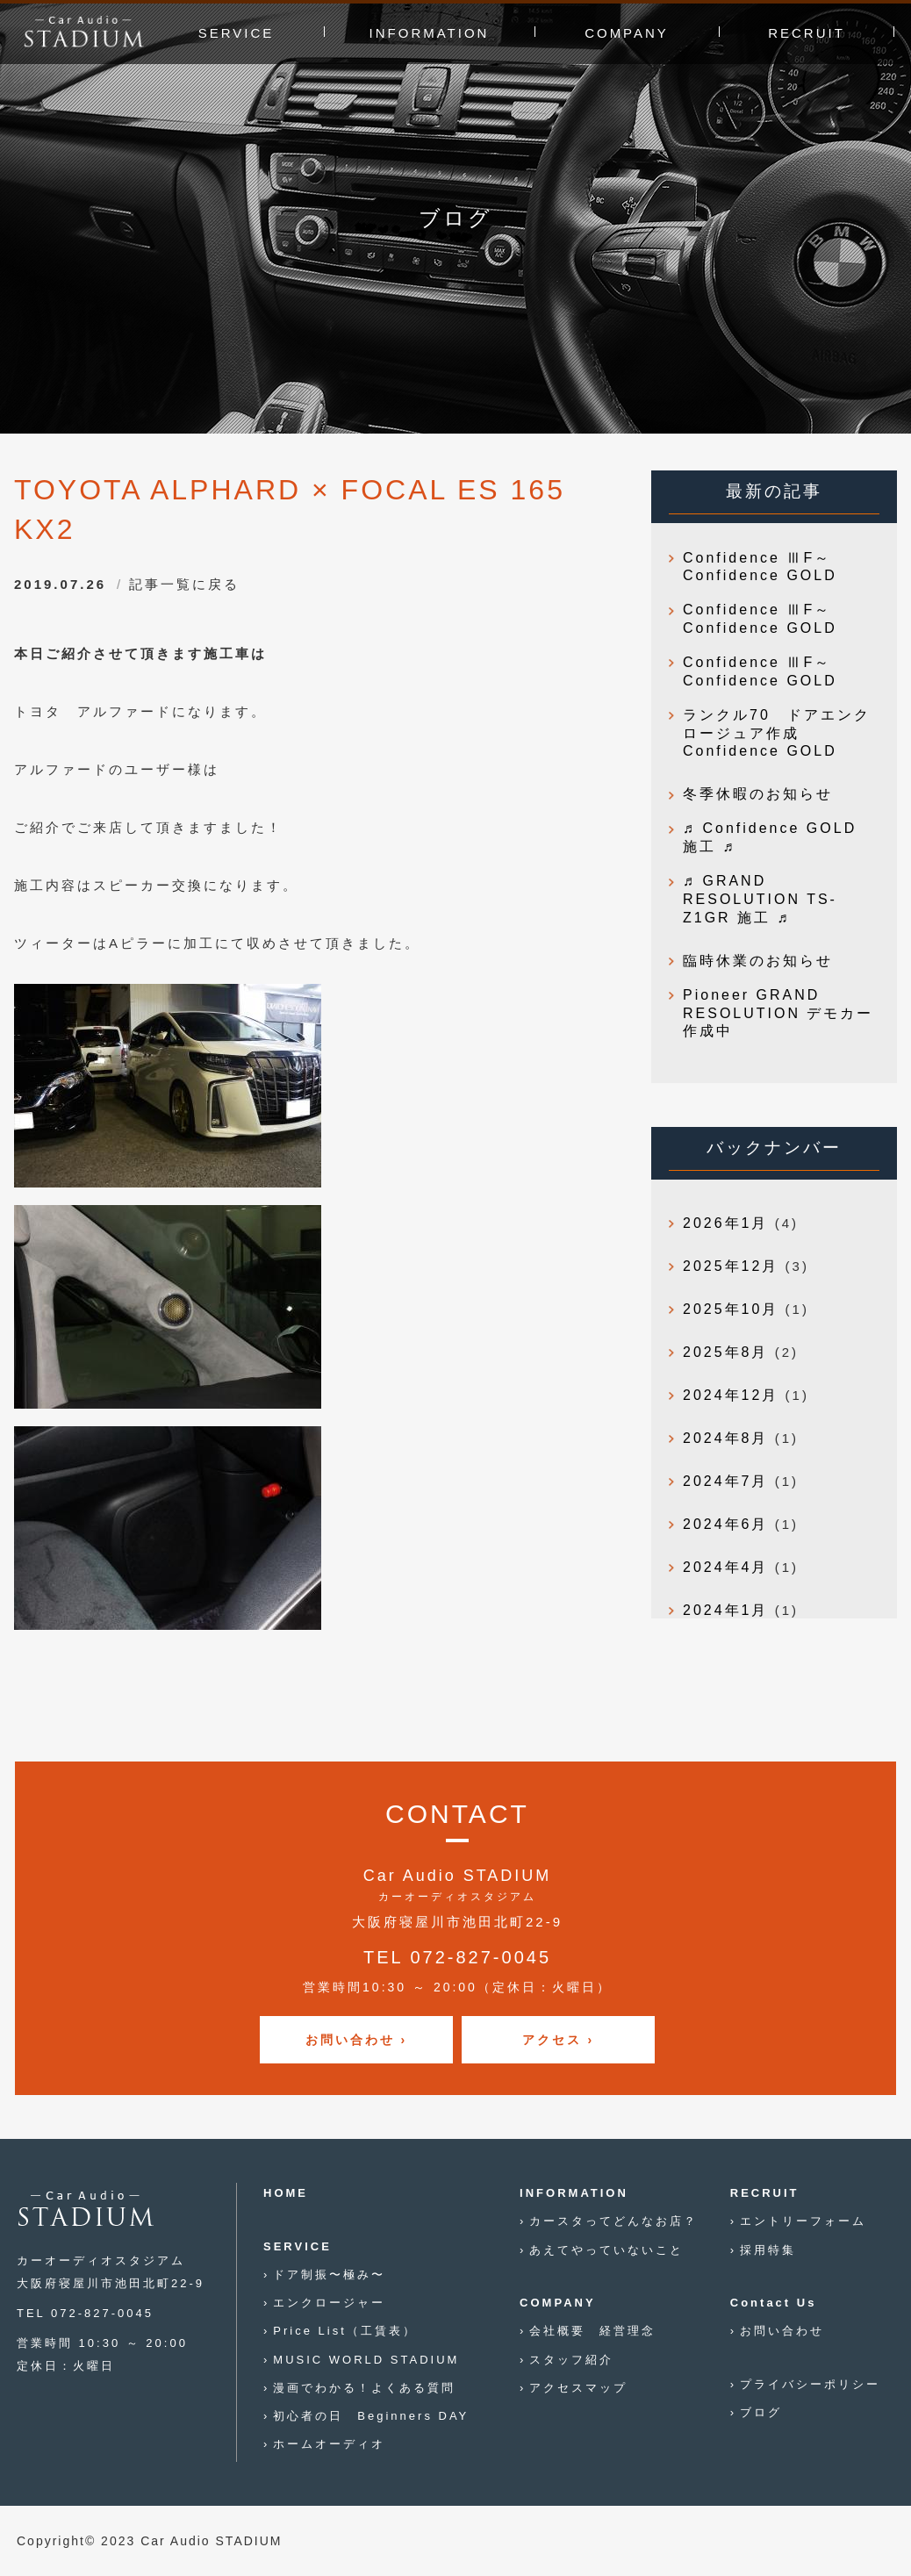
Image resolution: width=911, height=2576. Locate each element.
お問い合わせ (782, 2330)
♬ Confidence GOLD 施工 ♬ (770, 837)
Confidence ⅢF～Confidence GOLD (760, 567)
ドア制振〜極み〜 (329, 2274)
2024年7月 (726, 1481)
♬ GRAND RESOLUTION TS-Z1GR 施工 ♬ (760, 899)
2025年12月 (730, 1266)
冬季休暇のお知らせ (758, 793)
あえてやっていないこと (606, 2250)
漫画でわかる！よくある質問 (364, 2387)
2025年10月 (730, 1309)
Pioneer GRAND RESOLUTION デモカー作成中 (778, 1013)
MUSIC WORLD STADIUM (366, 2359)
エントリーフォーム (803, 2221)
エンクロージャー (329, 2302)
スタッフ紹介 (571, 2359)
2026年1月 (726, 1223)
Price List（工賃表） (344, 2330)
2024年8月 (726, 1438)
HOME (285, 2192)
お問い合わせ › (356, 2040)
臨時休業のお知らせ (758, 960)
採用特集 (768, 2250)
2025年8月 (726, 1352)
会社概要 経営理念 (592, 2330)
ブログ (761, 2412)
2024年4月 (726, 1567)
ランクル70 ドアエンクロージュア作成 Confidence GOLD (777, 733)
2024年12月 (730, 1395)
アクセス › (558, 2040)
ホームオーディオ (329, 2443)
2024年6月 (726, 1524)
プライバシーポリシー (810, 2384)
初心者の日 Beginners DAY (371, 2415)
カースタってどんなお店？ (613, 2221)
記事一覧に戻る (184, 584)
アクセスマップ (578, 2387)
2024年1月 (726, 1610)
